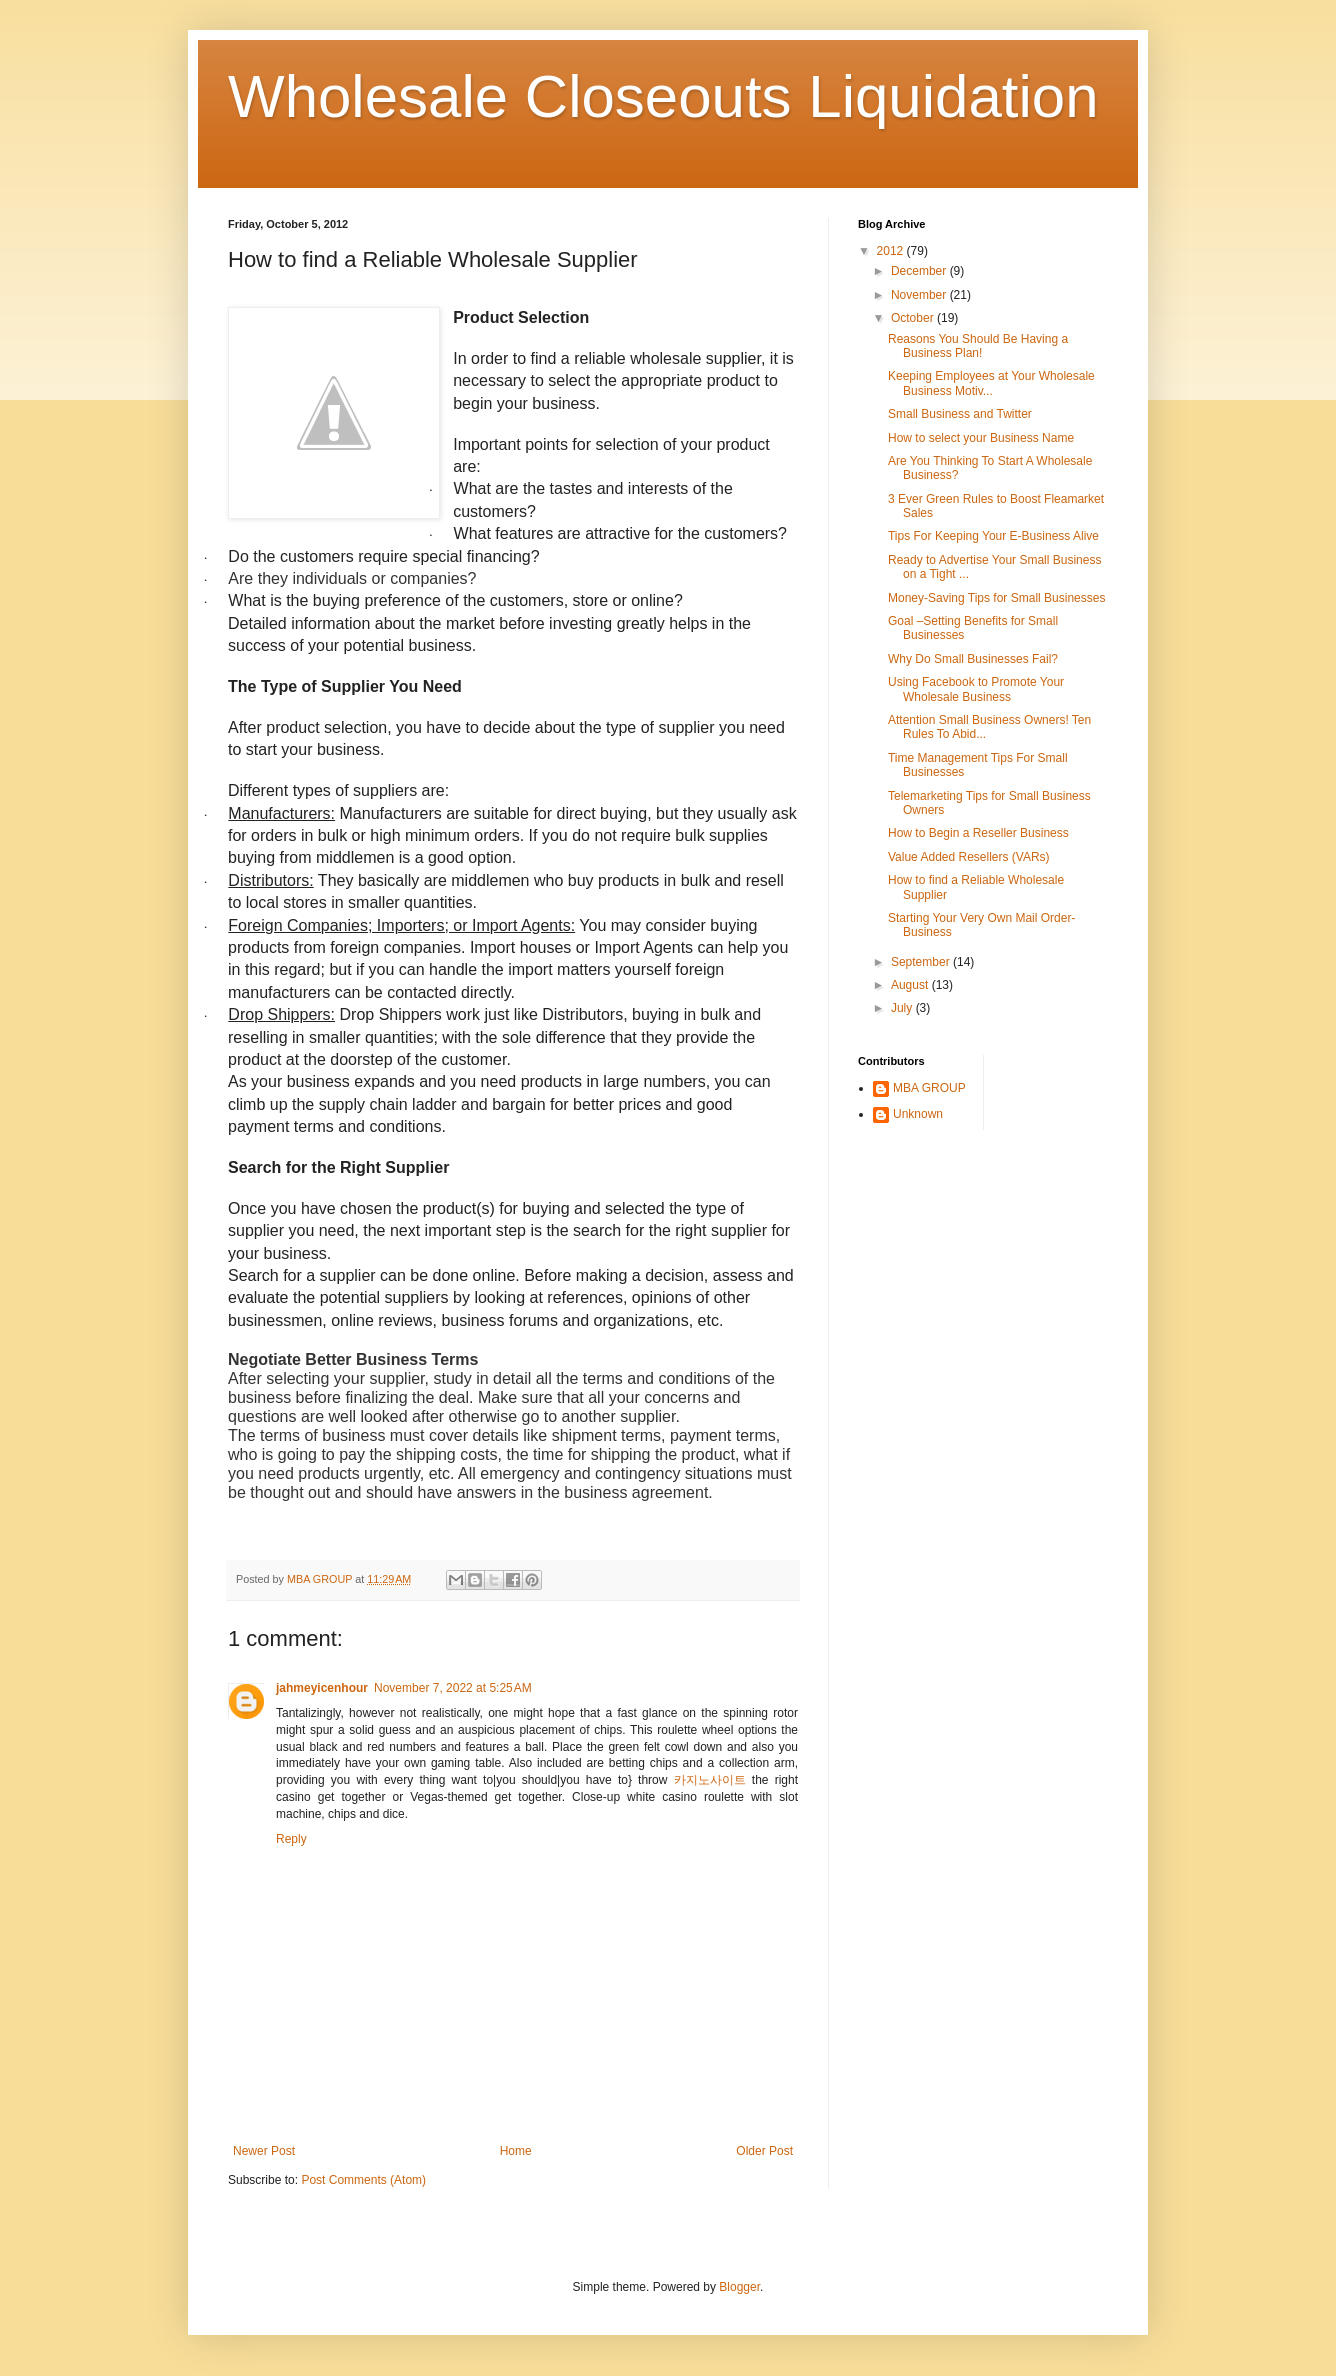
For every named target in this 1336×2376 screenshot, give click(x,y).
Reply (291, 1839)
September (922, 962)
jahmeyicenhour (322, 1688)
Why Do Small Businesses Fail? (973, 659)
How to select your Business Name (981, 438)
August (911, 985)
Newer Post (264, 2151)
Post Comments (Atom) (363, 2180)
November (920, 295)
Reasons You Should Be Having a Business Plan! (978, 346)
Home (516, 2151)
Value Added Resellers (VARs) (969, 857)
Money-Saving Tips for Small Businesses (996, 598)
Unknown (918, 1114)
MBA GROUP (929, 1088)
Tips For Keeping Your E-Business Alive (993, 536)
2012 (892, 251)
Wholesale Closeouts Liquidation (663, 96)
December (920, 271)
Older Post (764, 2151)
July (903, 1008)
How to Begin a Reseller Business (978, 833)
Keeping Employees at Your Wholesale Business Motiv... (991, 383)
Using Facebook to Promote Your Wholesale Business (976, 689)
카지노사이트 (710, 1780)
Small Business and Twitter (960, 414)
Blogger (739, 2287)
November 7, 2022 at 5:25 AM (453, 1688)
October (914, 318)
